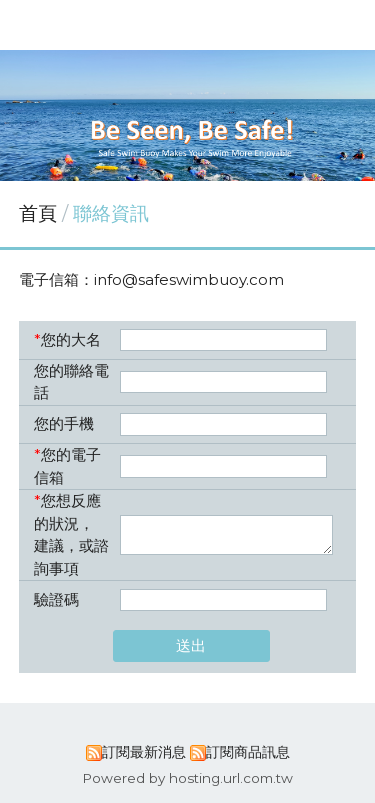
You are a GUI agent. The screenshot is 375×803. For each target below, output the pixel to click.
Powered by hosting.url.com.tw (187, 778)
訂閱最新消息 (144, 752)
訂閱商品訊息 (248, 752)
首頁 (38, 213)
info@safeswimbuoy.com (189, 279)
